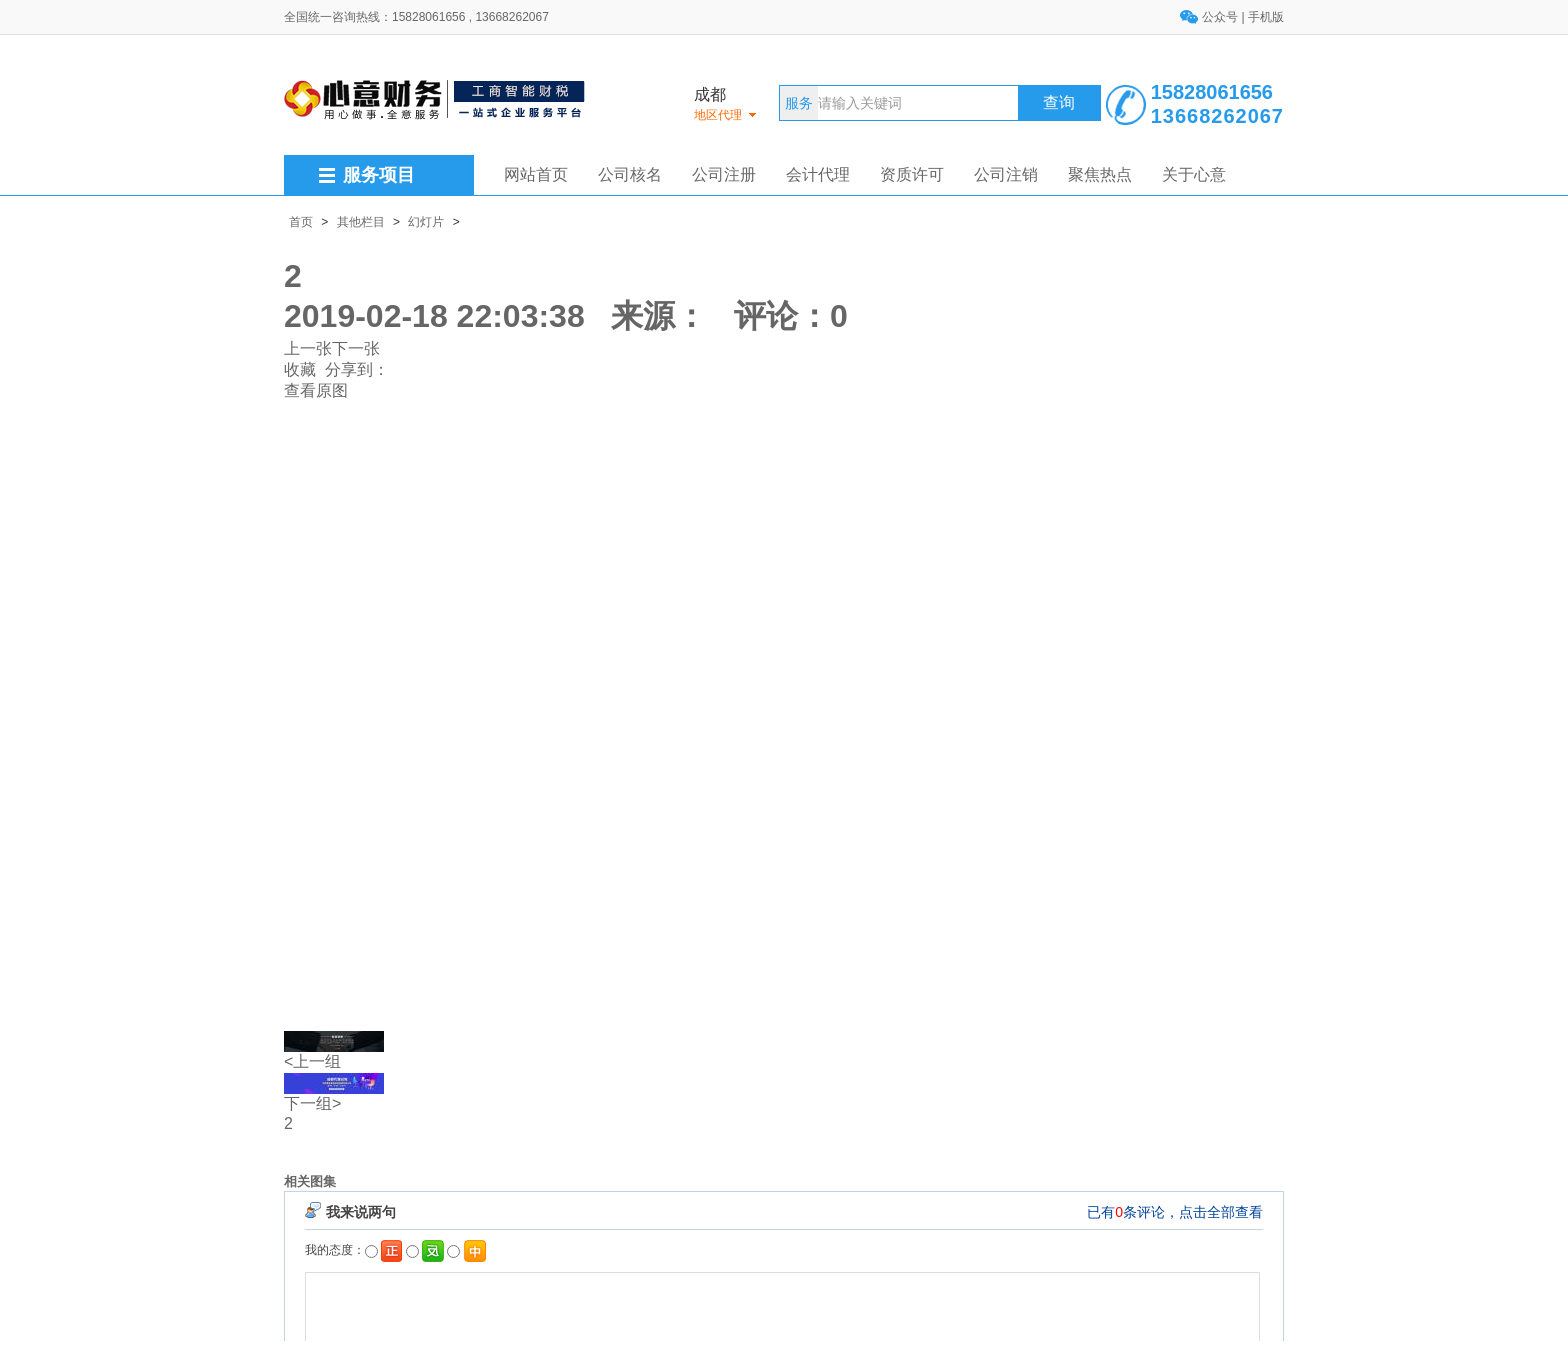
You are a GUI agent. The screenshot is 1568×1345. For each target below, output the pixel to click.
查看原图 (316, 390)
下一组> (312, 1103)
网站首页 (536, 174)
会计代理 (818, 174)
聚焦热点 (1100, 174)
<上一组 (312, 1061)
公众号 (1221, 17)
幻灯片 (426, 222)
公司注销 (1006, 174)
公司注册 (724, 174)
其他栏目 (361, 222)
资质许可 (912, 174)
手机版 (1266, 17)
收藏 (300, 369)
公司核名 (630, 174)
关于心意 (1194, 174)
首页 (301, 222)
